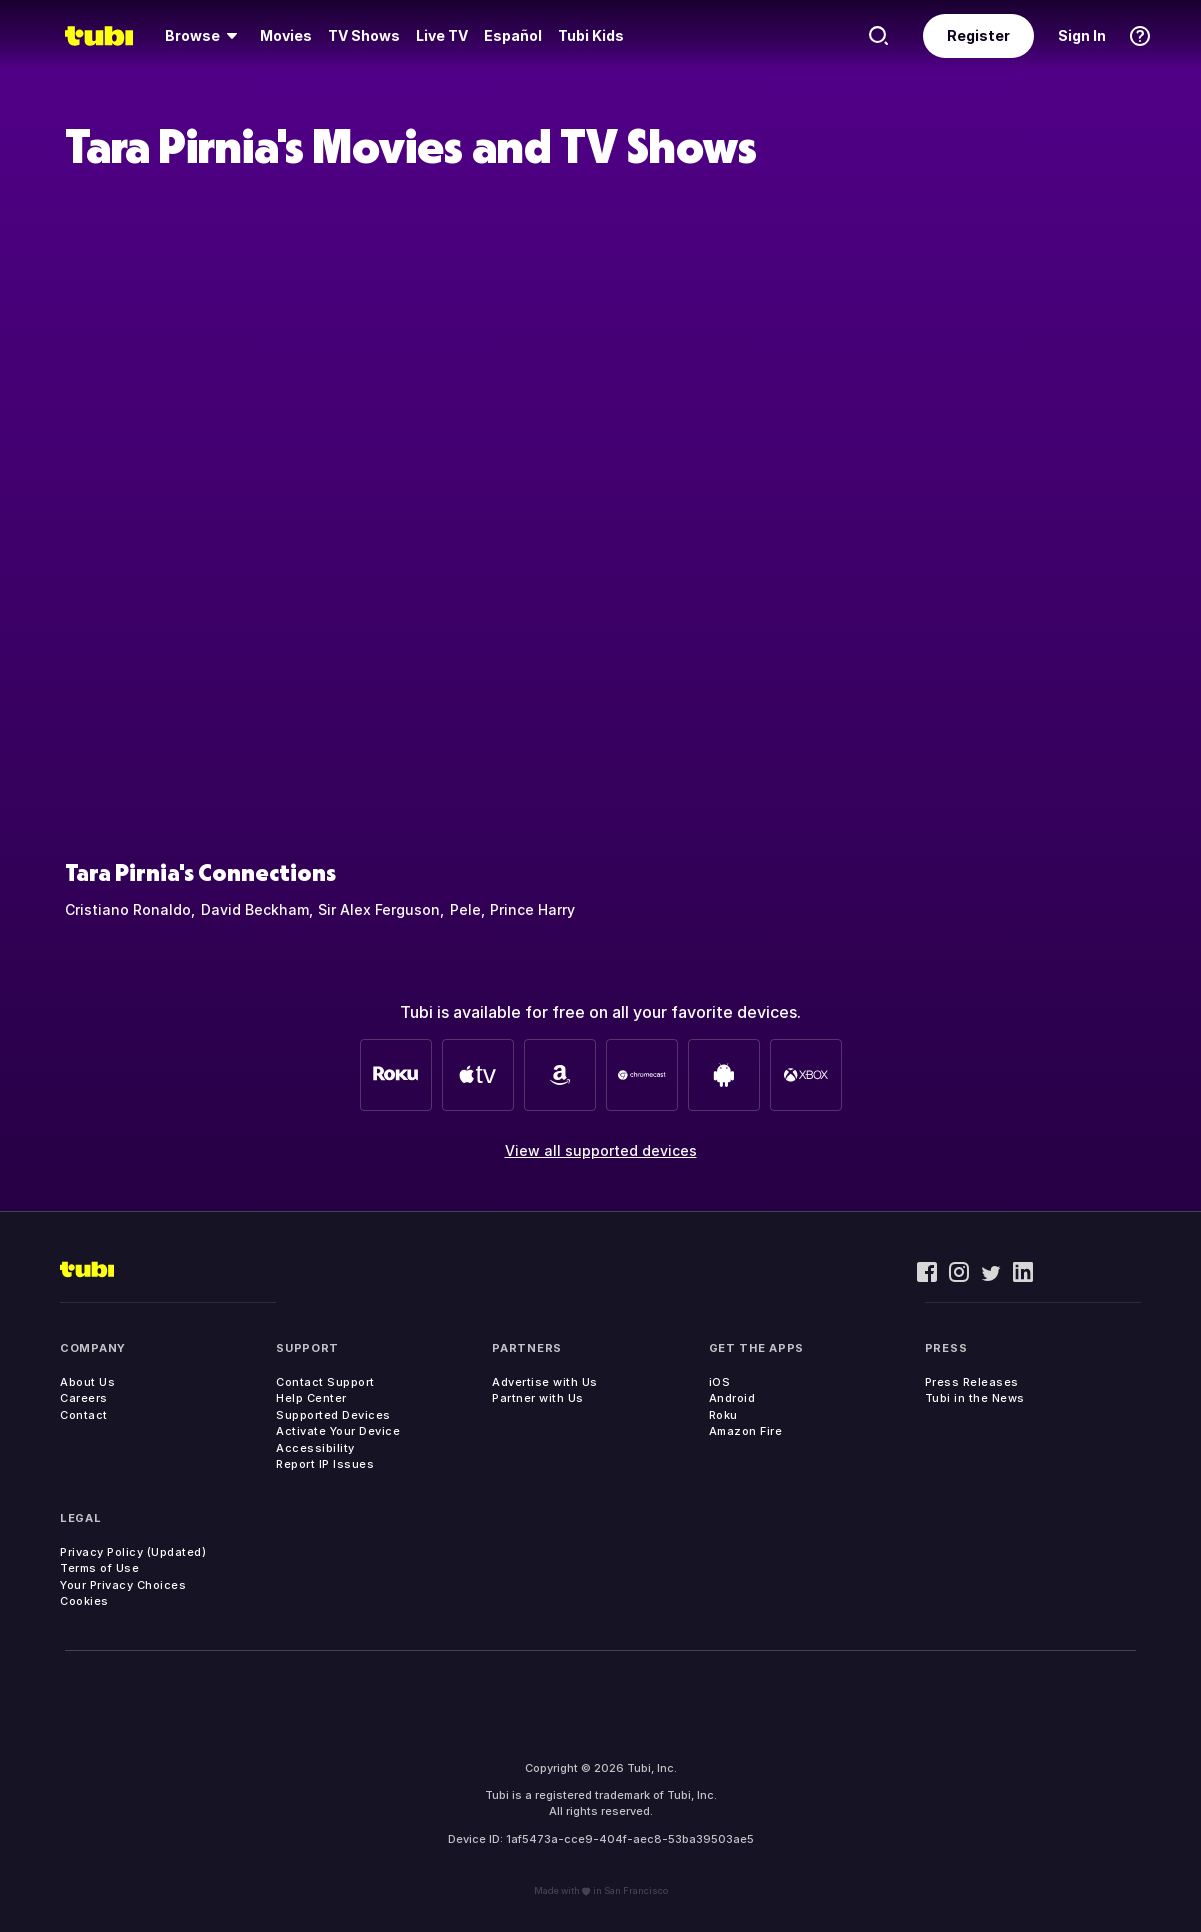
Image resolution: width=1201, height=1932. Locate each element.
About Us (87, 1382)
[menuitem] (204, 36)
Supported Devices (333, 1415)
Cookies (84, 1601)
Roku (723, 1415)
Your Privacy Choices (123, 1585)
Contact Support (325, 1382)
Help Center (311, 1398)
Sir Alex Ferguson (379, 909)
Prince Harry (532, 909)
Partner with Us (538, 1398)
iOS (720, 1382)
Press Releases (972, 1382)
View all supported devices (601, 1150)
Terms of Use (99, 1568)
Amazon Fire (746, 1431)
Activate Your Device (338, 1431)
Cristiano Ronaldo (128, 909)
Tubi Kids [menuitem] (591, 35)
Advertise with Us (545, 1382)
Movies (286, 35)
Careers (84, 1398)
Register (978, 35)
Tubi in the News (975, 1398)
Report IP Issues (325, 1464)
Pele (465, 909)
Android (732, 1398)
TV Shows (364, 35)
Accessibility (315, 1448)
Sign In (1082, 35)
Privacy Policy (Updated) (133, 1552)
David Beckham (255, 909)
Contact (84, 1415)
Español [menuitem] (513, 35)
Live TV (442, 35)
